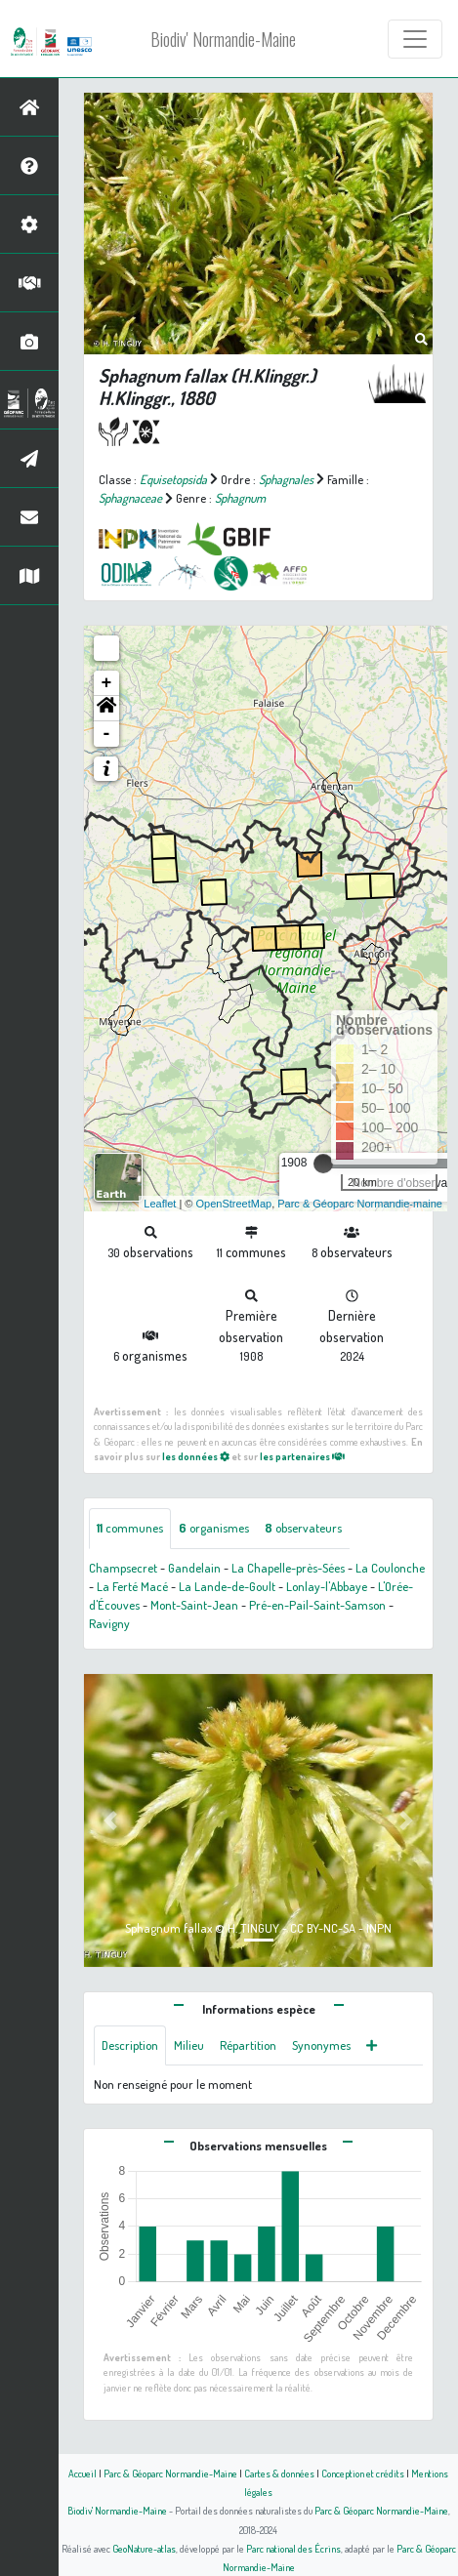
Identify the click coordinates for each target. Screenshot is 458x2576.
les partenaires (302, 1456)
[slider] (323, 1163)
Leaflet (160, 1203)
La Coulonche (390, 1567)
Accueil (82, 2473)
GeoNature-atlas (144, 2548)
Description (130, 2045)
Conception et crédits (362, 2473)
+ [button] (107, 683)
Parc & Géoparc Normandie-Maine (170, 2473)
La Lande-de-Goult (227, 1586)
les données (195, 1456)
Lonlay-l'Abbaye (326, 1586)
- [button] (107, 734)
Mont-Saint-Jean (194, 1605)
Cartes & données (279, 2473)
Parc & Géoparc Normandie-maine (359, 1203)
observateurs (303, 1527)
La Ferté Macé (132, 1586)
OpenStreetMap (233, 1203)
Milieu (189, 2045)
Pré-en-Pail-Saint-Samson (317, 1605)
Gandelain (194, 1567)
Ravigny (109, 1623)
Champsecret (123, 1567)
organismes (214, 1527)
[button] (106, 708)
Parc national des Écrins (293, 2548)
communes (130, 1527)
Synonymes (321, 2045)
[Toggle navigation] (415, 39)
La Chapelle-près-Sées (288, 1567)
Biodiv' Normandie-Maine (223, 39)
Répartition (248, 2045)
